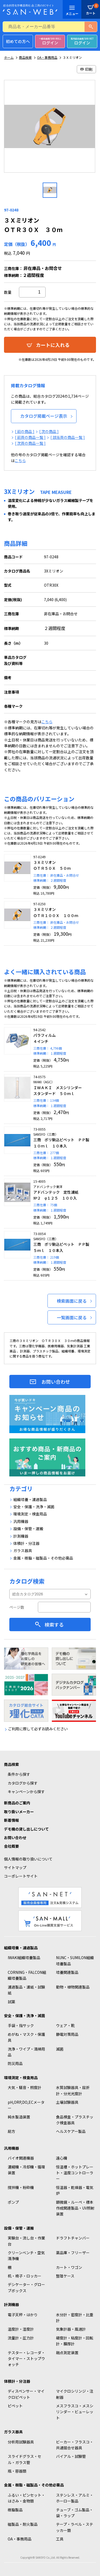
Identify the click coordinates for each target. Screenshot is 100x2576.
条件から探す (19, 1774)
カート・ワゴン (69, 2267)
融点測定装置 (67, 2352)
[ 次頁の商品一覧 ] (30, 443)
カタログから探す (23, 1783)
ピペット (15, 2405)
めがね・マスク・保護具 (26, 2037)
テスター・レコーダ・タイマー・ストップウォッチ (26, 2358)
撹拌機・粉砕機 (21, 2187)
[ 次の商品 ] (49, 431)
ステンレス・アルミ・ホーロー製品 (74, 2498)
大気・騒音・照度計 (24, 2087)
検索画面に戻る (72, 1301)
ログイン (50, 41)
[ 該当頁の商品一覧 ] (67, 437)
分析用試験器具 (21, 2442)
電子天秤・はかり (23, 2314)
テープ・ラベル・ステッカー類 (74, 2527)
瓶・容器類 (17, 2471)
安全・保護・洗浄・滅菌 (24, 2015)
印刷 (86, 69)
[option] (50, 128)
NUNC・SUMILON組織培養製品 (75, 1960)
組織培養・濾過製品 (21, 1947)
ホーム (9, 57)
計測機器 (11, 2304)
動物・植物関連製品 (73, 1987)
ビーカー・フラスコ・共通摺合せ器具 (74, 2444)
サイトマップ (15, 1867)
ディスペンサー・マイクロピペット (26, 2394)
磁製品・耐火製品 (23, 2524)
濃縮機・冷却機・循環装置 (26, 2169)
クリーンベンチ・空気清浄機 (26, 2255)
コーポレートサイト (21, 1876)
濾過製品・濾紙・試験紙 (26, 1989)
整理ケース (65, 2276)
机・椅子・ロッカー (24, 2276)
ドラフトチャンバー (73, 2238)
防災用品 (15, 2063)
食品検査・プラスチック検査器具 (74, 2119)
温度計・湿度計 (21, 2329)
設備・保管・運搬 (19, 2228)
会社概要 (11, 1846)
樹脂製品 (15, 2509)
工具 (59, 2539)
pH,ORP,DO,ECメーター (26, 2105)
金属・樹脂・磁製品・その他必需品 (34, 2485)
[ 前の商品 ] (24, 431)
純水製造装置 (19, 2116)
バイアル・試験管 (71, 2456)
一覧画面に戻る (72, 1317)
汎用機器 (11, 2148)
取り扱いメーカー (19, 1811)
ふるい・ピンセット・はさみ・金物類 (26, 2498)
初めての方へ (18, 41)
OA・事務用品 (47, 57)
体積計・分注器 (17, 2381)
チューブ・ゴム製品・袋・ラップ (74, 2512)
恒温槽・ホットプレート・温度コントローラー (74, 2173)
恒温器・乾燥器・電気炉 (74, 2190)
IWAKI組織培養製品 (24, 1957)
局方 (11, 2131)
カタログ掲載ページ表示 (43, 416)
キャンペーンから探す (26, 1791)
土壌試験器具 (67, 2102)
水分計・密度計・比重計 (74, 2317)
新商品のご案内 (17, 1802)
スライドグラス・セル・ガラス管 (24, 2459)
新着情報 (11, 1820)
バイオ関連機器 (21, 2158)
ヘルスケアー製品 (71, 2131)
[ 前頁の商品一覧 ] (30, 437)
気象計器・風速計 (71, 2329)
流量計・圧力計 (21, 2338)
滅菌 (59, 2049)
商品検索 (25, 57)
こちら (20, 460)
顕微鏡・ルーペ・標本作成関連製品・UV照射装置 (75, 2208)
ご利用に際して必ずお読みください (38, 1728)
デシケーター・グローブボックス (26, 2287)
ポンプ (13, 2202)
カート (90, 5)
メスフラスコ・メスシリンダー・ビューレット (74, 2411)
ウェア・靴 (65, 2025)
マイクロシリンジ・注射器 (74, 2394)
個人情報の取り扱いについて (28, 1859)
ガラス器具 (13, 2431)
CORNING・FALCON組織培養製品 (27, 1975)
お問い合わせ (55, 1381)
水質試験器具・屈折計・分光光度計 (73, 2090)
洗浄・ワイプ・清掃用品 (26, 2051)
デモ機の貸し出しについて (26, 1829)
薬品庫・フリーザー (73, 2252)
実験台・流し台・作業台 (26, 2240)
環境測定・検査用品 (21, 2077)
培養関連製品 (67, 1972)
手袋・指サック (21, 2025)
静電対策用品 (67, 2034)
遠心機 (61, 2158)
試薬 (11, 2001)
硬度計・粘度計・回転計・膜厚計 (74, 2340)
